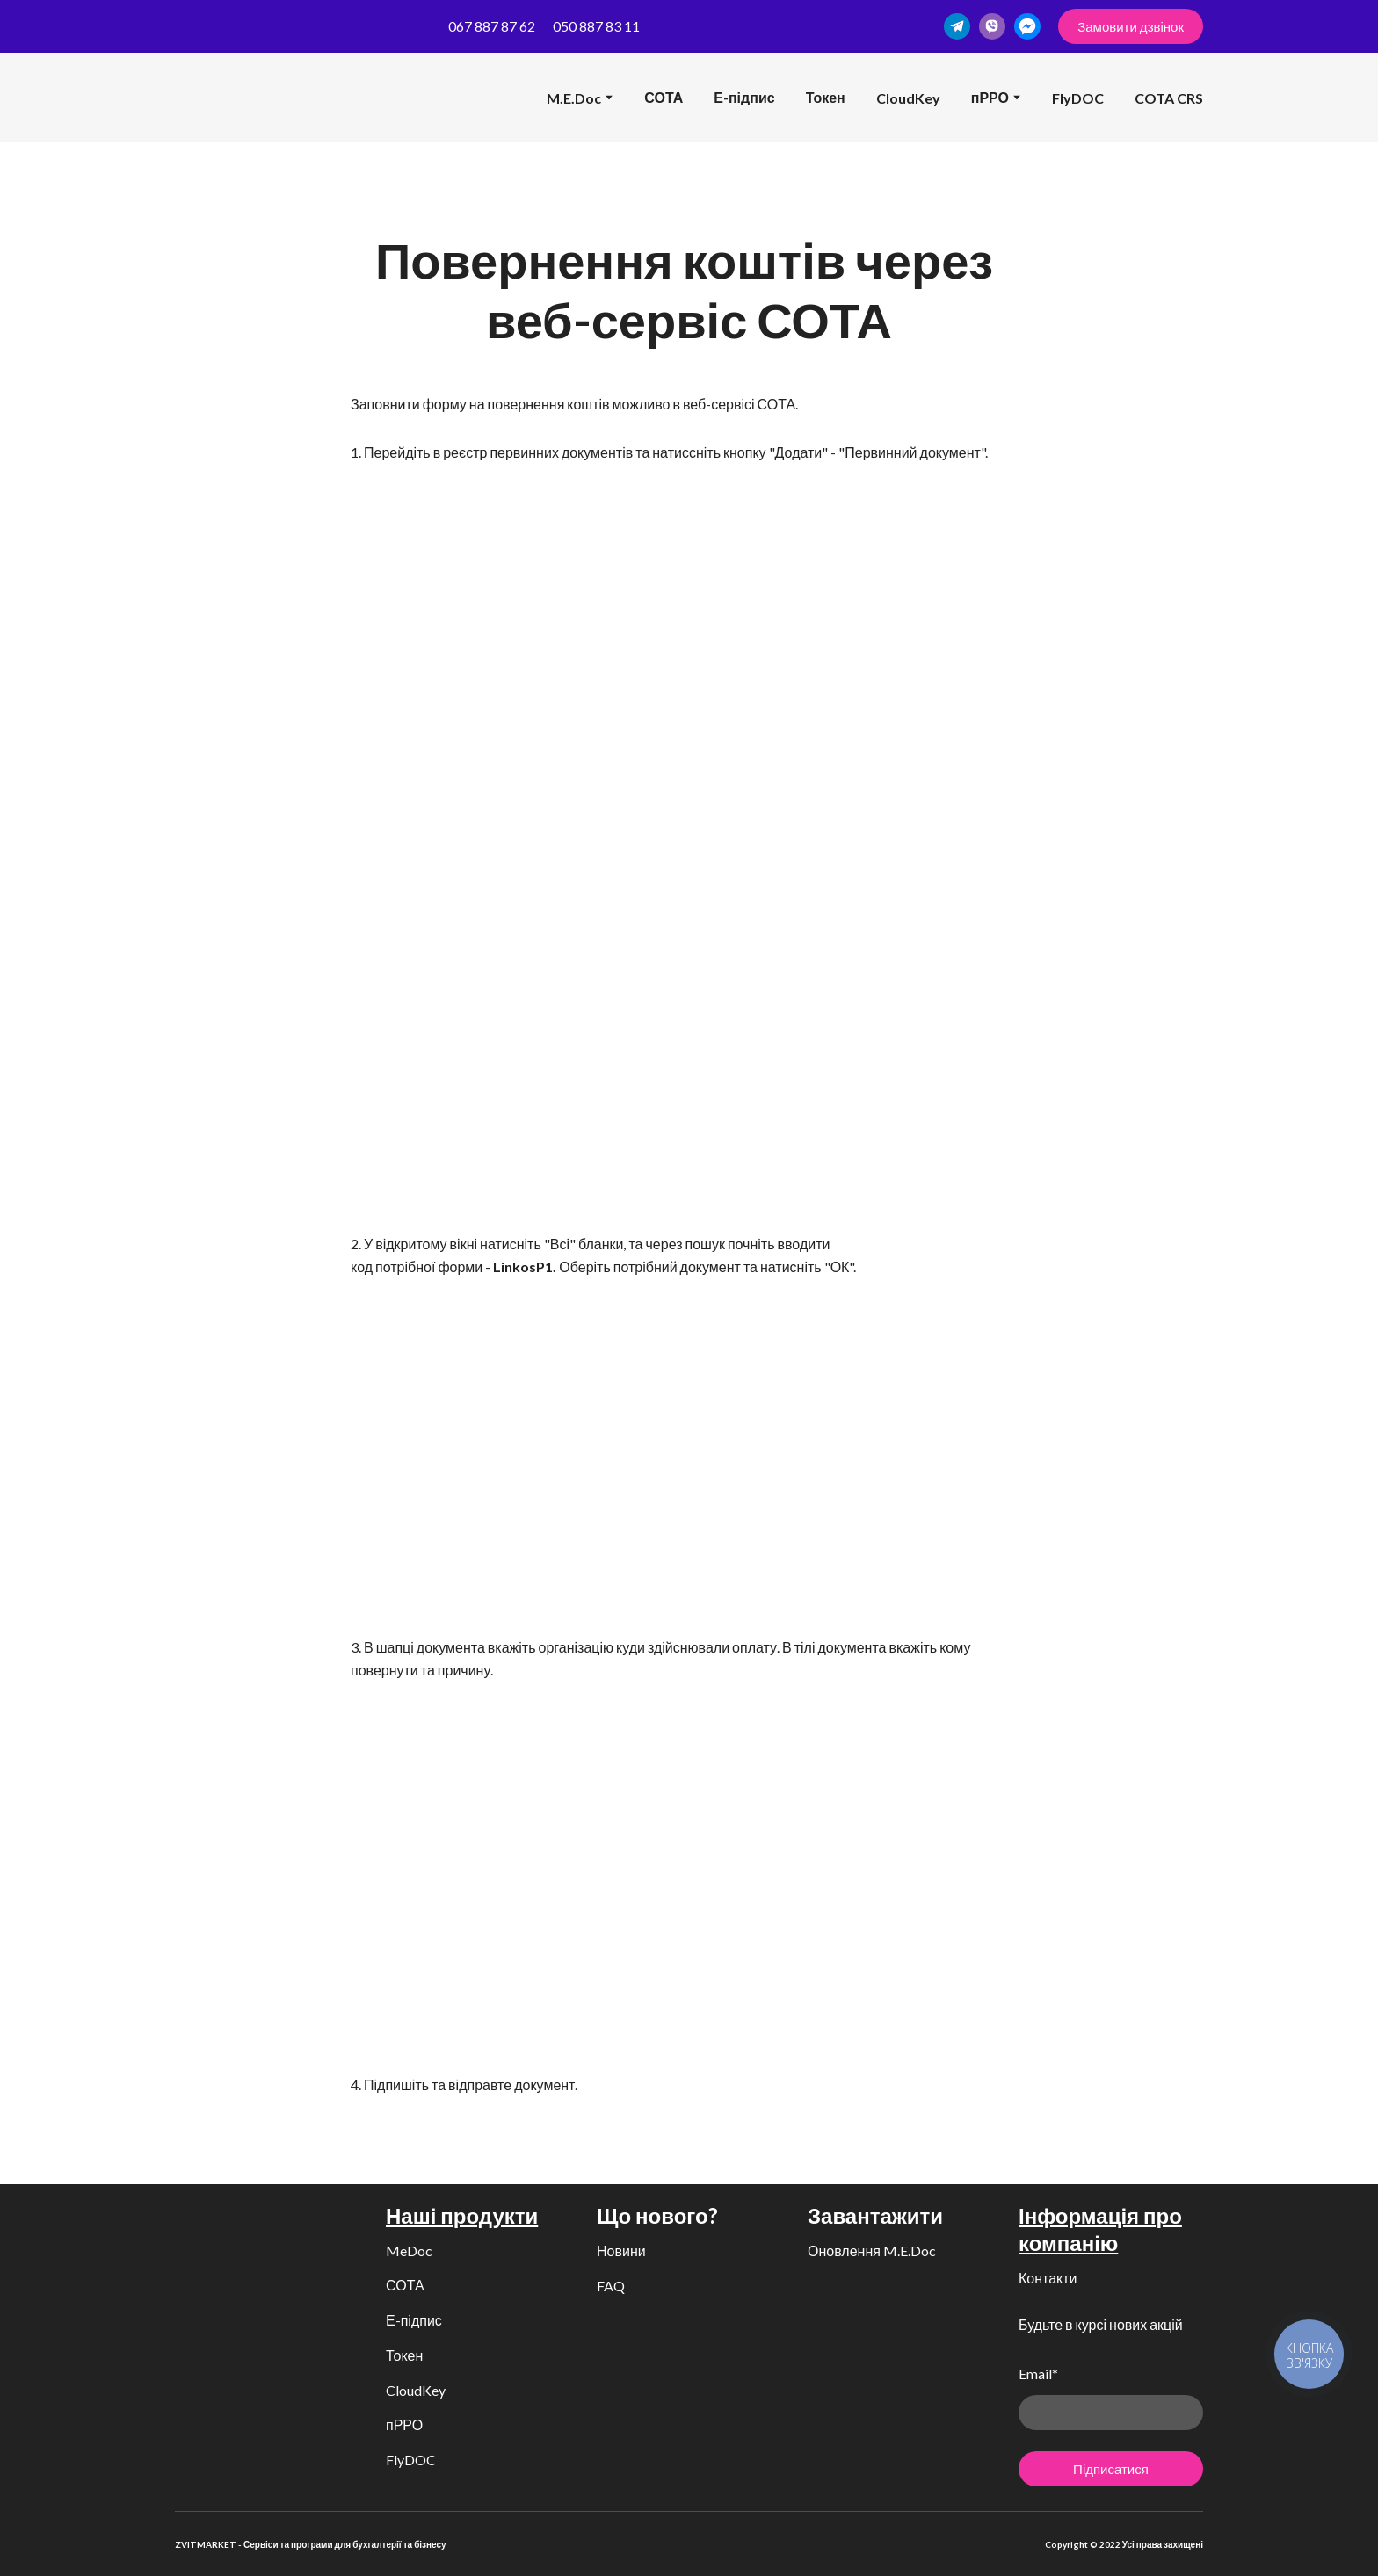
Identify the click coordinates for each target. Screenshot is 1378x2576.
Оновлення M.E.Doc (872, 2250)
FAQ (611, 2285)
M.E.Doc (574, 98)
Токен (825, 97)
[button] (957, 26)
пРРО (404, 2424)
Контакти (1048, 2277)
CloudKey (908, 98)
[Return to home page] (202, 97)
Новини (621, 2250)
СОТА (663, 97)
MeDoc (409, 2250)
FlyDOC (1078, 98)
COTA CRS (1169, 98)
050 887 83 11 (596, 26)
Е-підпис (744, 97)
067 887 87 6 (487, 26)
